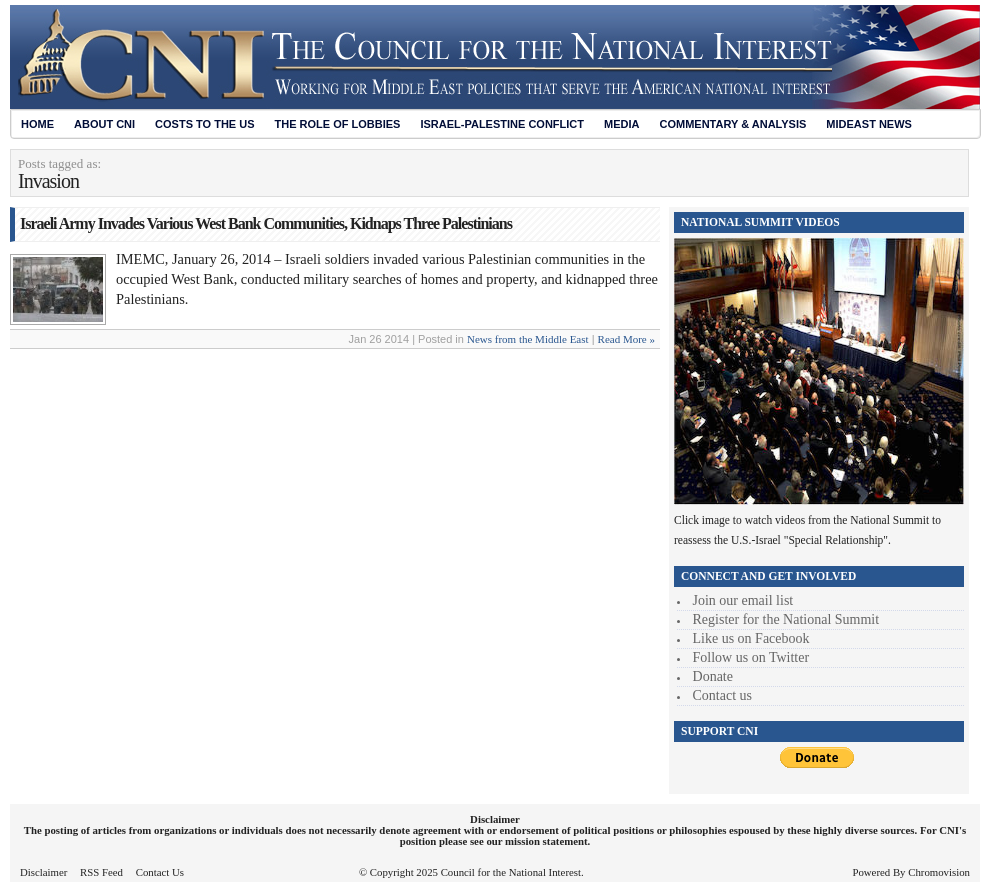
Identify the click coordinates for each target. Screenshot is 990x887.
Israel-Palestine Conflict (502, 124)
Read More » (626, 339)
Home (37, 124)
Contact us (723, 695)
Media (621, 124)
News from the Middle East (528, 339)
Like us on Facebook (751, 638)
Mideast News (869, 124)
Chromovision (939, 872)
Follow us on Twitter (751, 657)
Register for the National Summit (786, 619)
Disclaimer (43, 872)
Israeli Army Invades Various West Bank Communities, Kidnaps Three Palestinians (266, 223)
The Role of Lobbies (338, 124)
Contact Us (160, 872)
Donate (713, 676)
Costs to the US (204, 124)
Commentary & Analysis (732, 124)
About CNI (104, 124)
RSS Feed (101, 872)
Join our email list (743, 600)
